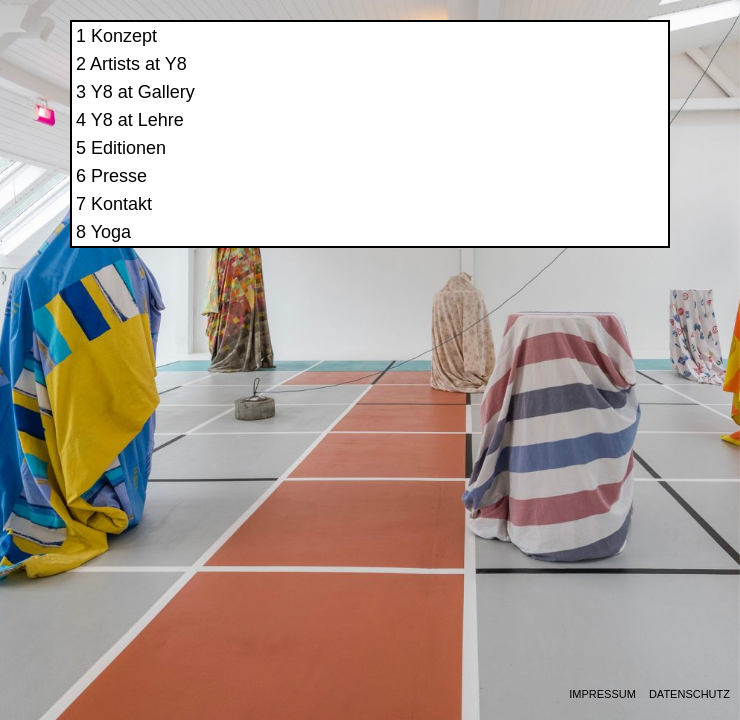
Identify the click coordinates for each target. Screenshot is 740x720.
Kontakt (525, 222)
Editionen (532, 166)
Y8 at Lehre (541, 138)
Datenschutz (689, 694)
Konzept (528, 54)
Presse (523, 194)
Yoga (515, 250)
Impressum (602, 694)
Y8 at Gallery (547, 110)
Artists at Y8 (542, 82)
